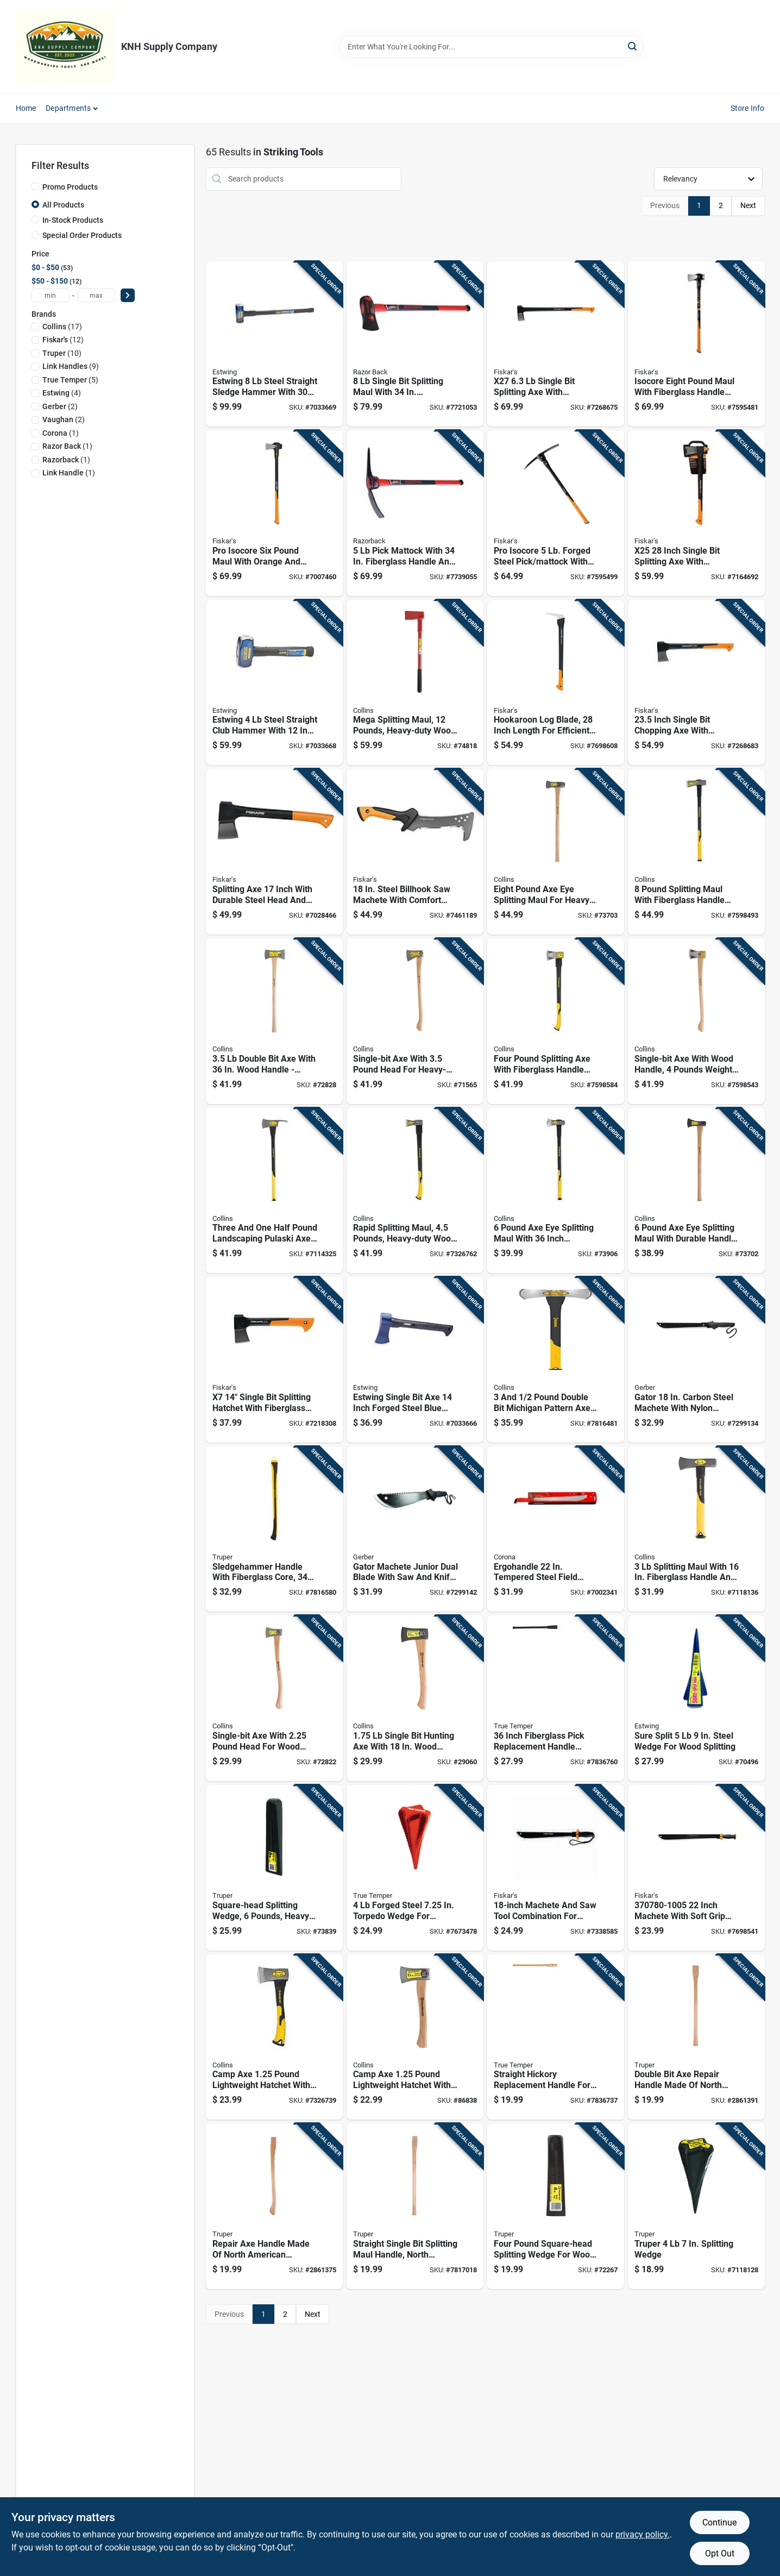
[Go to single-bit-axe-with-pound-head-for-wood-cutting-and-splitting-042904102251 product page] (274, 1698)
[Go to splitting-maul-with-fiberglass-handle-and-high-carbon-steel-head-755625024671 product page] (696, 1529)
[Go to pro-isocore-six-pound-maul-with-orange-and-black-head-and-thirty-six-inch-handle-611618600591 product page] (274, 513)
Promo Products (70, 187)
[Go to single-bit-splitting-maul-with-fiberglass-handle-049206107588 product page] (415, 344)
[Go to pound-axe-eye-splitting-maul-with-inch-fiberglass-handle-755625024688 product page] (555, 1191)
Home (26, 108)
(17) (62, 326)
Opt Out (719, 2553)
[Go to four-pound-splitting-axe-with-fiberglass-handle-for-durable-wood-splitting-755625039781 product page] (555, 1021)
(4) (61, 392)
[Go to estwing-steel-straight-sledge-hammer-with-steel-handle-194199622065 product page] (274, 344)
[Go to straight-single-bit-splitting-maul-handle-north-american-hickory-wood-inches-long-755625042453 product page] (415, 2206)
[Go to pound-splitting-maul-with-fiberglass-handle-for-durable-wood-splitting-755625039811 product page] (696, 852)
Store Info (748, 108)
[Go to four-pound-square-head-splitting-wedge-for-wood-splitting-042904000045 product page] (555, 2206)
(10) (61, 353)
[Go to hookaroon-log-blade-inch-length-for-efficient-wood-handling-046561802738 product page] (555, 683)
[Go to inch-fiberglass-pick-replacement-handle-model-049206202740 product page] (555, 1698)
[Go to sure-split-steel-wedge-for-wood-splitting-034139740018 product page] (696, 1698)
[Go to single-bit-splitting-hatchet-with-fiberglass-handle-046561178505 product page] (274, 1360)
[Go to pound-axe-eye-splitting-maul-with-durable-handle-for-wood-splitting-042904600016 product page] (696, 1191)
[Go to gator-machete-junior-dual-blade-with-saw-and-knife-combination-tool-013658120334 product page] (415, 1529)
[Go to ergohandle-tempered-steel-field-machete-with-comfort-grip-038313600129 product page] (555, 1529)
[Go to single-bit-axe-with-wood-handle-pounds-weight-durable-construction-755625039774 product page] (696, 1021)
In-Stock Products (72, 220)
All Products (63, 205)
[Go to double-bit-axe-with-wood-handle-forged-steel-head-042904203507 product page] (274, 1021)
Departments (68, 108)
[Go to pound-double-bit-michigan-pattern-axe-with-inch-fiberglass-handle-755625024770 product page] (555, 1360)
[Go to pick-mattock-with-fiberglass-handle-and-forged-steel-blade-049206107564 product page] (415, 513)
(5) (70, 379)
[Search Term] (491, 47)
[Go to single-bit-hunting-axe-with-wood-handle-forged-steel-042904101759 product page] (415, 1698)
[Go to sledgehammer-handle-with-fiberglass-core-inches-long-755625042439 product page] (274, 1529)
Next (748, 205)
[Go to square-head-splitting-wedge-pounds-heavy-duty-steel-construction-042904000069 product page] (274, 1868)
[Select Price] (128, 295)
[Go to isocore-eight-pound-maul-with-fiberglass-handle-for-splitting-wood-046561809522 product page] (696, 344)
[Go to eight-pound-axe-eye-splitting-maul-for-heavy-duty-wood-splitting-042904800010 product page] (555, 852)
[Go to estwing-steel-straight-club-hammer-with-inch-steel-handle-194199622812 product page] (274, 683)
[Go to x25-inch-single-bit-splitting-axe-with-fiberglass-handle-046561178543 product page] (696, 513)
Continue (719, 2522)
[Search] (633, 46)
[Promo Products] (35, 186)
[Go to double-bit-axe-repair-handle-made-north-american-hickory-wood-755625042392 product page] (696, 2037)
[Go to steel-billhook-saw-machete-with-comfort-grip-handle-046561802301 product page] (415, 852)
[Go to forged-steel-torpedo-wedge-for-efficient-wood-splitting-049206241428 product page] (415, 1868)
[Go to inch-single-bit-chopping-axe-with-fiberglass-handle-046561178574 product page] (696, 683)
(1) (60, 433)
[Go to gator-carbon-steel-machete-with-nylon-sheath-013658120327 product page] (696, 1360)
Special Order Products (82, 235)
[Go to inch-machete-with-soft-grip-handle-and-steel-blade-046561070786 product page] (696, 1868)
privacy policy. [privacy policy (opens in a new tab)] (642, 2534)
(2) (60, 406)
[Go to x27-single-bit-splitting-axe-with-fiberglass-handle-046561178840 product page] (555, 344)
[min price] (51, 295)
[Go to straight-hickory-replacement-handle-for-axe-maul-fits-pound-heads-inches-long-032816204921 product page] (555, 2037)
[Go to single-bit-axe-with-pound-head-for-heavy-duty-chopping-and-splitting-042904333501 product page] (415, 1021)
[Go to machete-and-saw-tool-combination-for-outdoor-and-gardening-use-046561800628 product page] (555, 1868)
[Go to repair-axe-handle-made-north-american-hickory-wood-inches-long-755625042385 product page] (274, 2206)
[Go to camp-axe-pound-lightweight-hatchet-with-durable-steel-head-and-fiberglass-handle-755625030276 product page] (274, 2037)
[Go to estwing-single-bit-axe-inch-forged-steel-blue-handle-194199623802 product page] (415, 1360)
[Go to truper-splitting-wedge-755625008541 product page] (696, 2206)
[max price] (96, 295)
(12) (63, 339)
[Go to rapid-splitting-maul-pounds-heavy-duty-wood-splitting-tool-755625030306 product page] (415, 1191)
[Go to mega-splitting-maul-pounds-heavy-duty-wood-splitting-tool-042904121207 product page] (415, 683)
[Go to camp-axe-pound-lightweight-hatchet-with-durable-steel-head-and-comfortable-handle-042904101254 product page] (415, 2037)
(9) (70, 366)
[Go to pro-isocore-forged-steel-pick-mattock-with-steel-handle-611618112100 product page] (555, 513)
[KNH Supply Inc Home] (65, 47)
